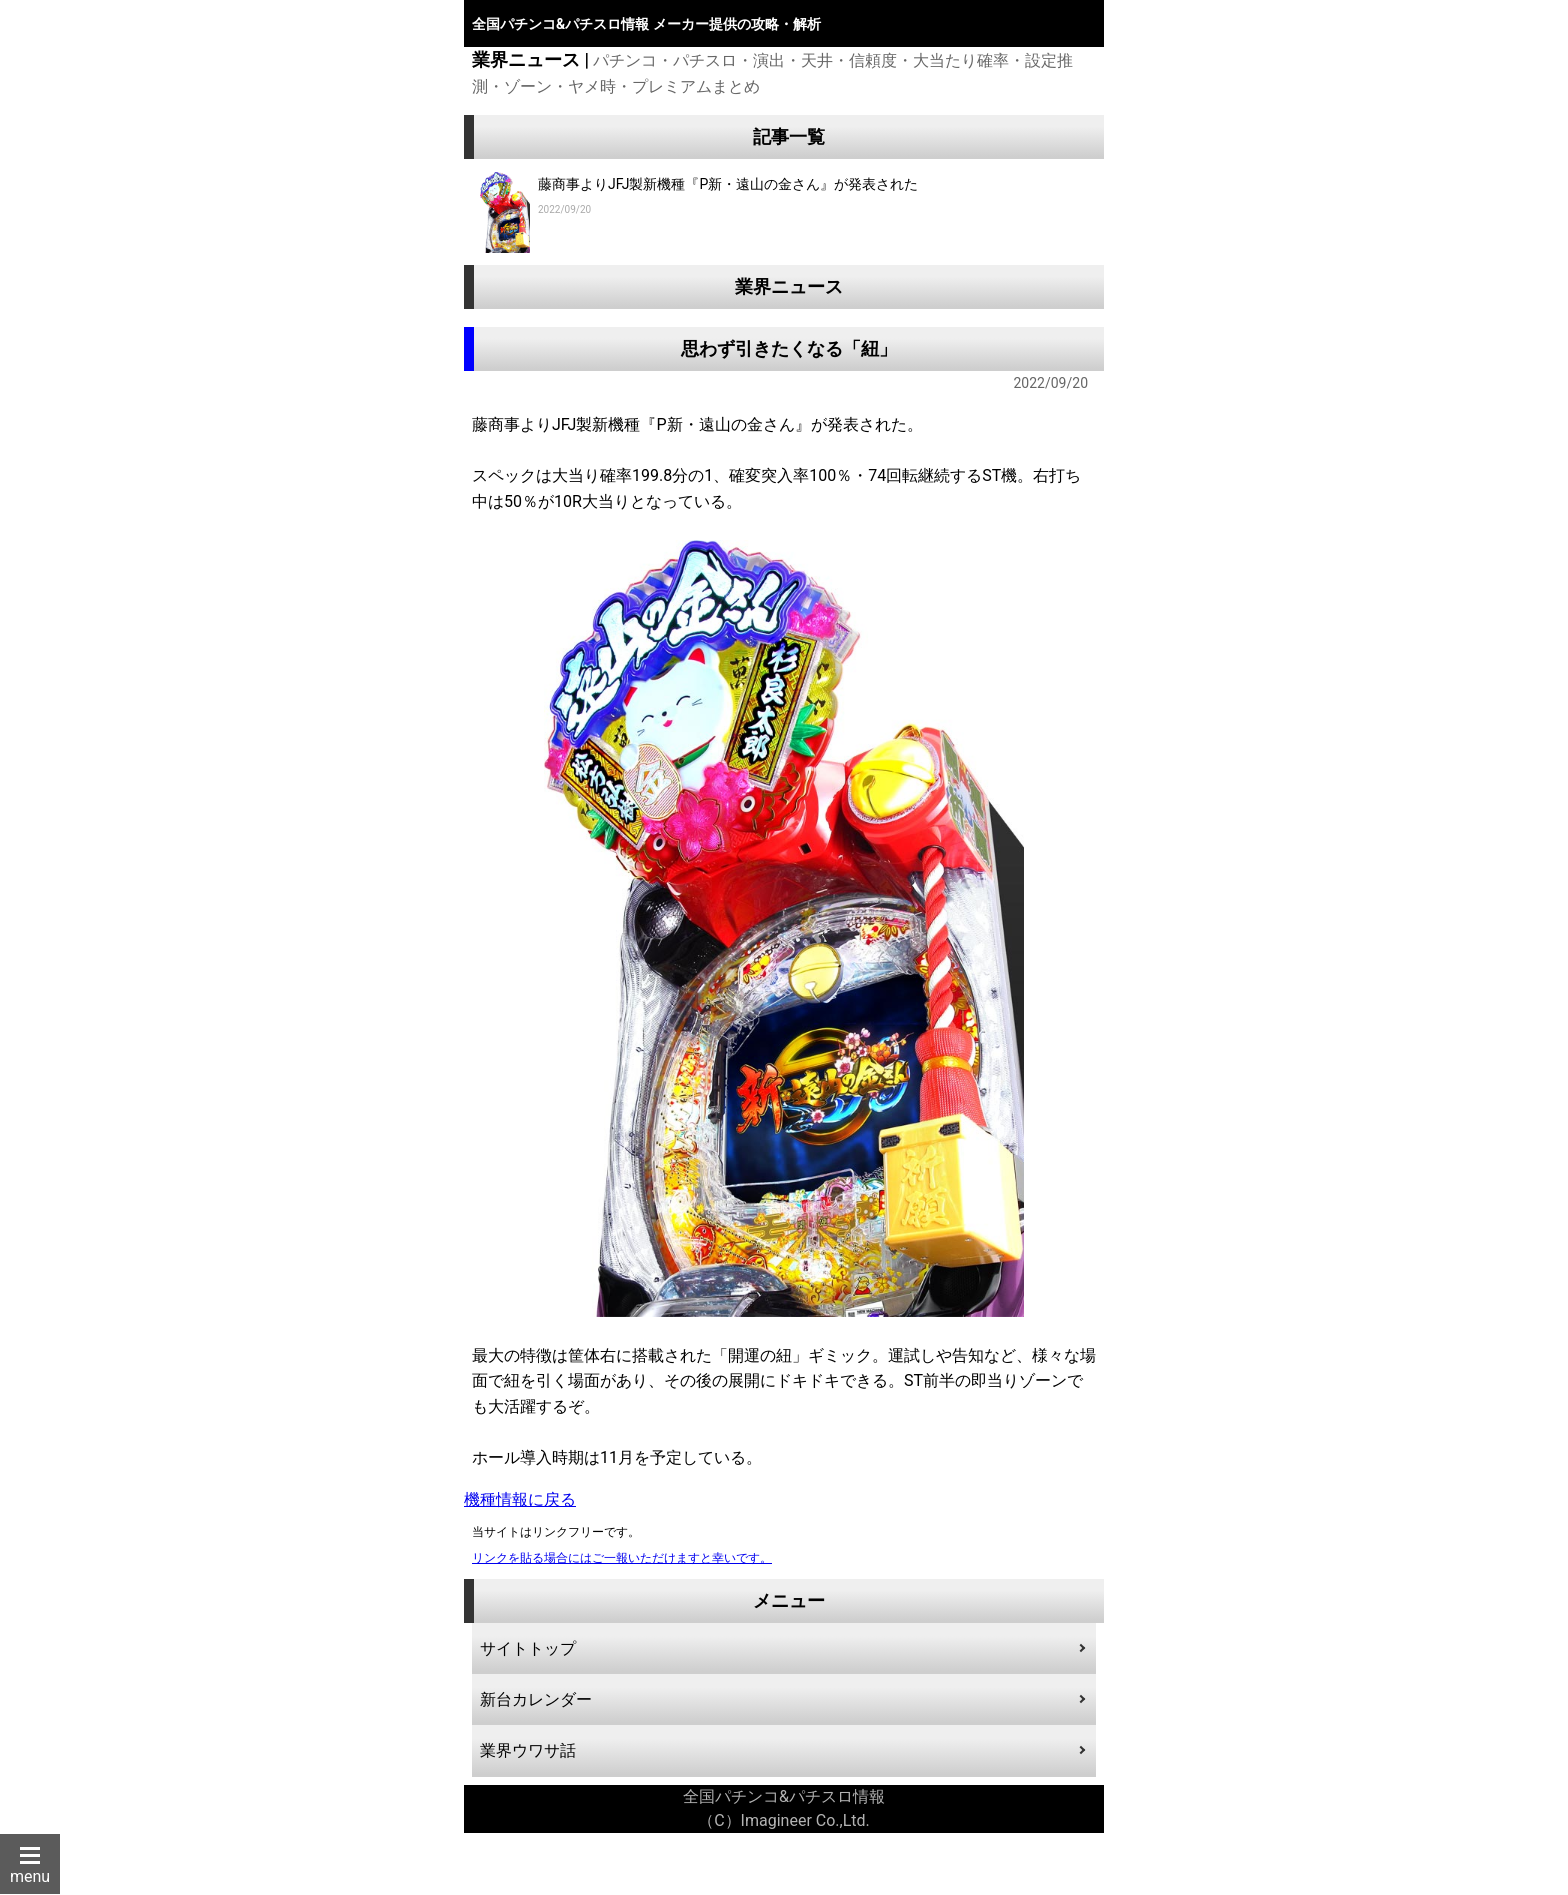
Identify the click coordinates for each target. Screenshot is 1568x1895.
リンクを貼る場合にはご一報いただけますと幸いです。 (622, 1558)
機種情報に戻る (520, 1499)
